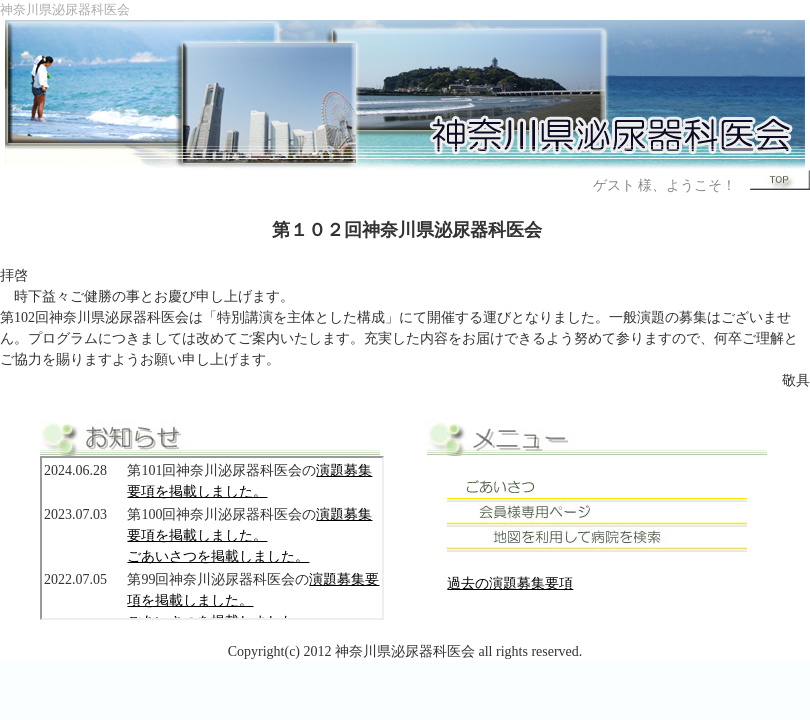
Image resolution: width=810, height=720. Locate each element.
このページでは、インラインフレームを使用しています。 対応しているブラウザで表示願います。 (212, 538)
